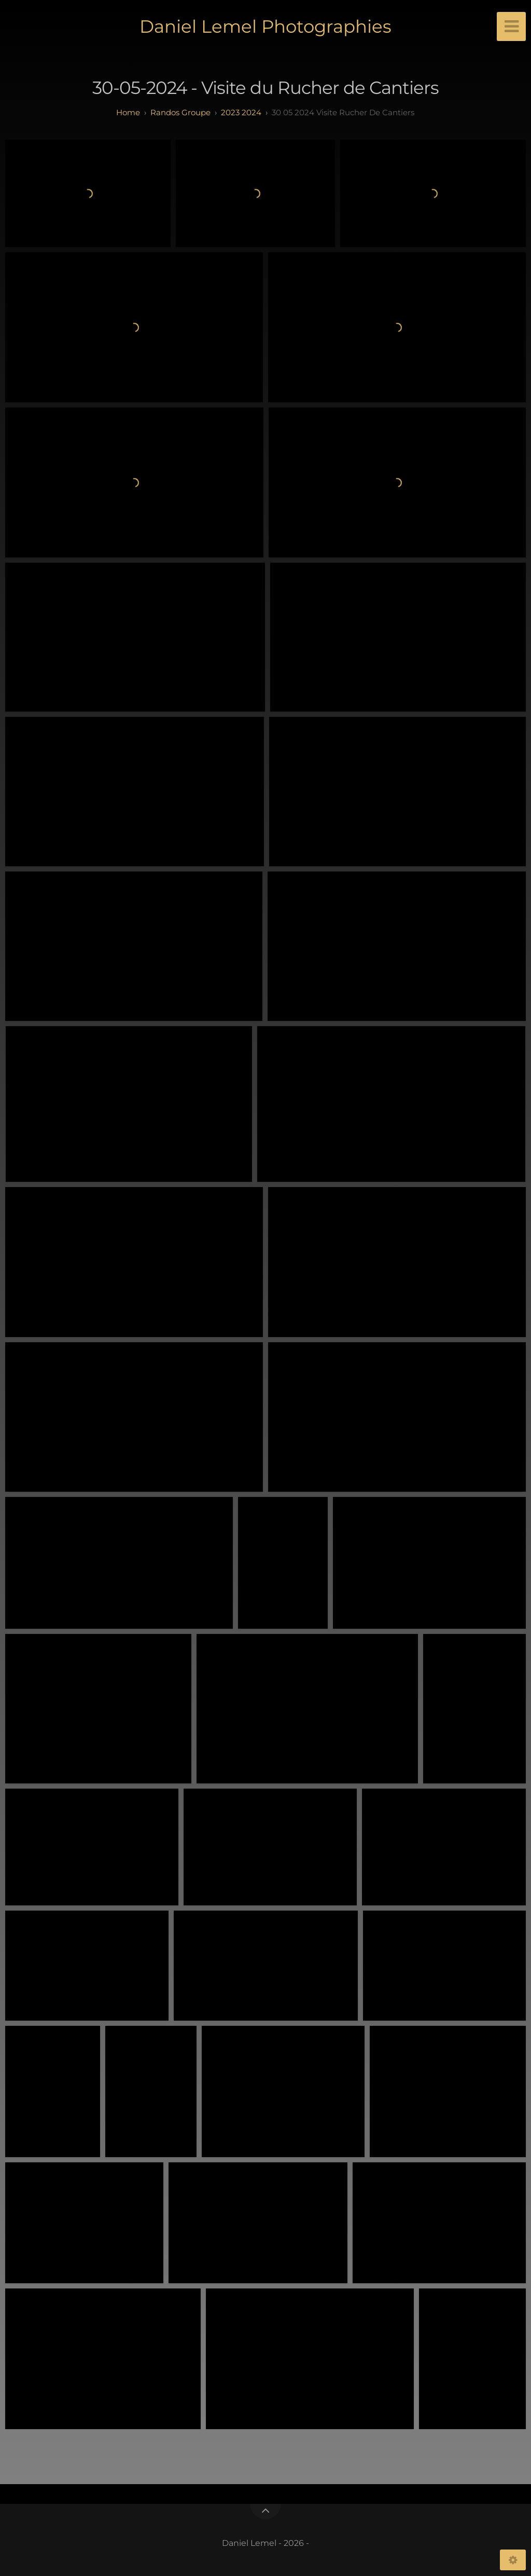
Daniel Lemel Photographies (265, 26)
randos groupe (180, 112)
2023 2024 (241, 112)
